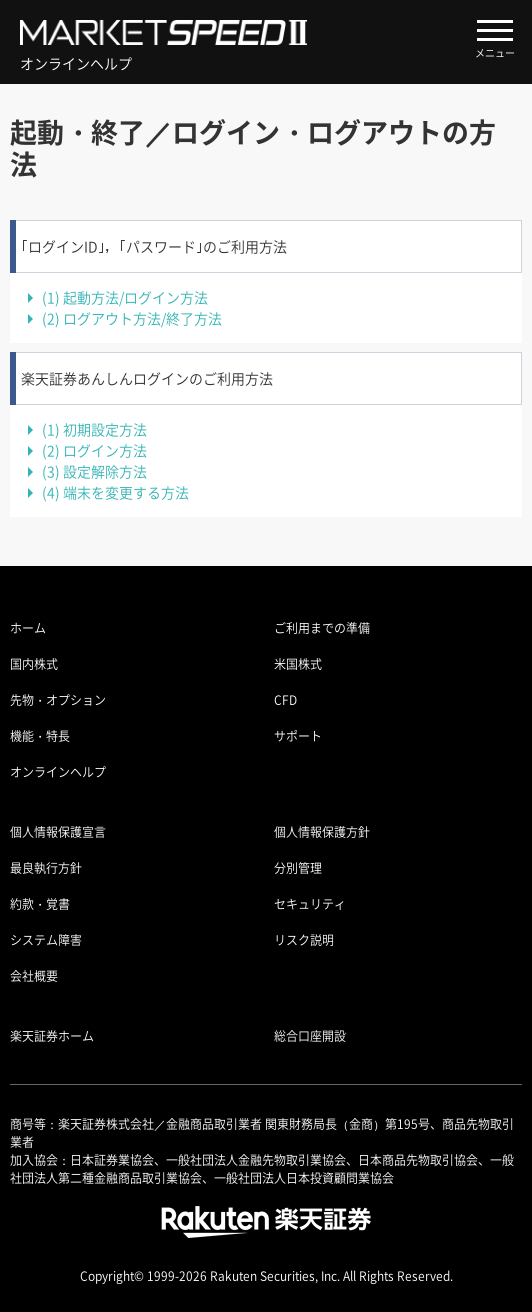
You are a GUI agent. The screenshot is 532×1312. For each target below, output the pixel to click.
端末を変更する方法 (115, 492)
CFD (285, 700)
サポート (298, 736)
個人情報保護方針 (322, 832)
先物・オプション (58, 700)
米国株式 (298, 664)
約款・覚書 (40, 904)
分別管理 (298, 868)
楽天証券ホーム (52, 1036)
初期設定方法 (94, 429)
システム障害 (46, 940)
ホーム (28, 628)
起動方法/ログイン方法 (125, 297)
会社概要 (34, 976)
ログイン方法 (94, 450)
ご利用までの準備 (322, 628)
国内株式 (34, 664)
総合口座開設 (310, 1036)
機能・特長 (40, 736)
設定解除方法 (94, 471)
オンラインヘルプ (58, 772)
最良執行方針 (46, 868)
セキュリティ (310, 904)
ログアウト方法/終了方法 (132, 318)
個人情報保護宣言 (58, 832)
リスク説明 (304, 940)
